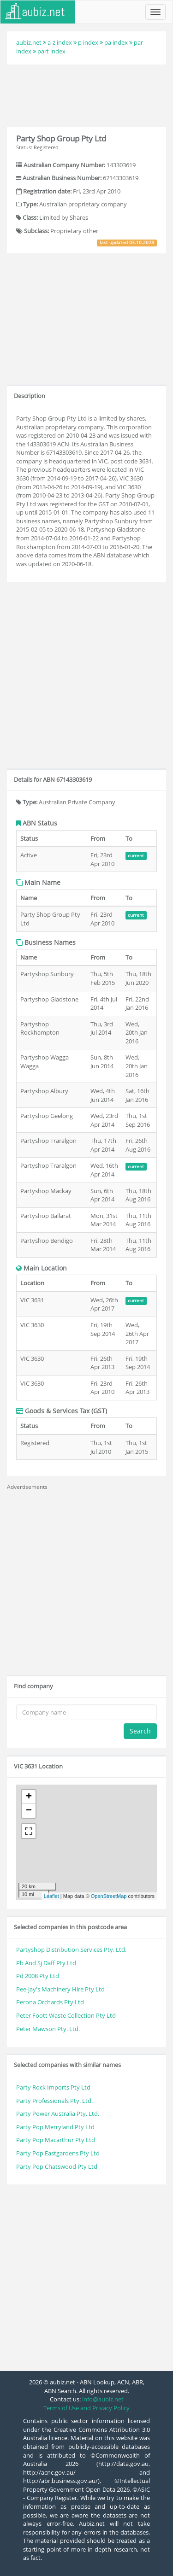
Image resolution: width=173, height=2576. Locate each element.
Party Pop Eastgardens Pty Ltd (58, 2153)
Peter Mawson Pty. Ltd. (48, 2029)
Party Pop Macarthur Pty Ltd (55, 2140)
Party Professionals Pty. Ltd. (54, 2100)
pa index (116, 42)
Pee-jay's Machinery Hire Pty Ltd (60, 1989)
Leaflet (51, 1896)
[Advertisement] (87, 94)
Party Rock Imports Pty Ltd (53, 2087)
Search (140, 1731)
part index (51, 51)
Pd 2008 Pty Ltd (37, 1976)
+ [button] (29, 1797)
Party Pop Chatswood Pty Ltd (56, 2166)
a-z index (60, 42)
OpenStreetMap (109, 1896)
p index (88, 42)
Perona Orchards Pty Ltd (50, 2002)
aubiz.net (29, 42)
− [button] (29, 1811)
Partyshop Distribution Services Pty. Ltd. (71, 1949)
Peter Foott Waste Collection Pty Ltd (66, 2015)
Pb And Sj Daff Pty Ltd (46, 1963)
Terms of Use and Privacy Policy (86, 2408)
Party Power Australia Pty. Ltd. (57, 2113)
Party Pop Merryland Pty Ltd (55, 2127)
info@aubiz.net (103, 2399)
